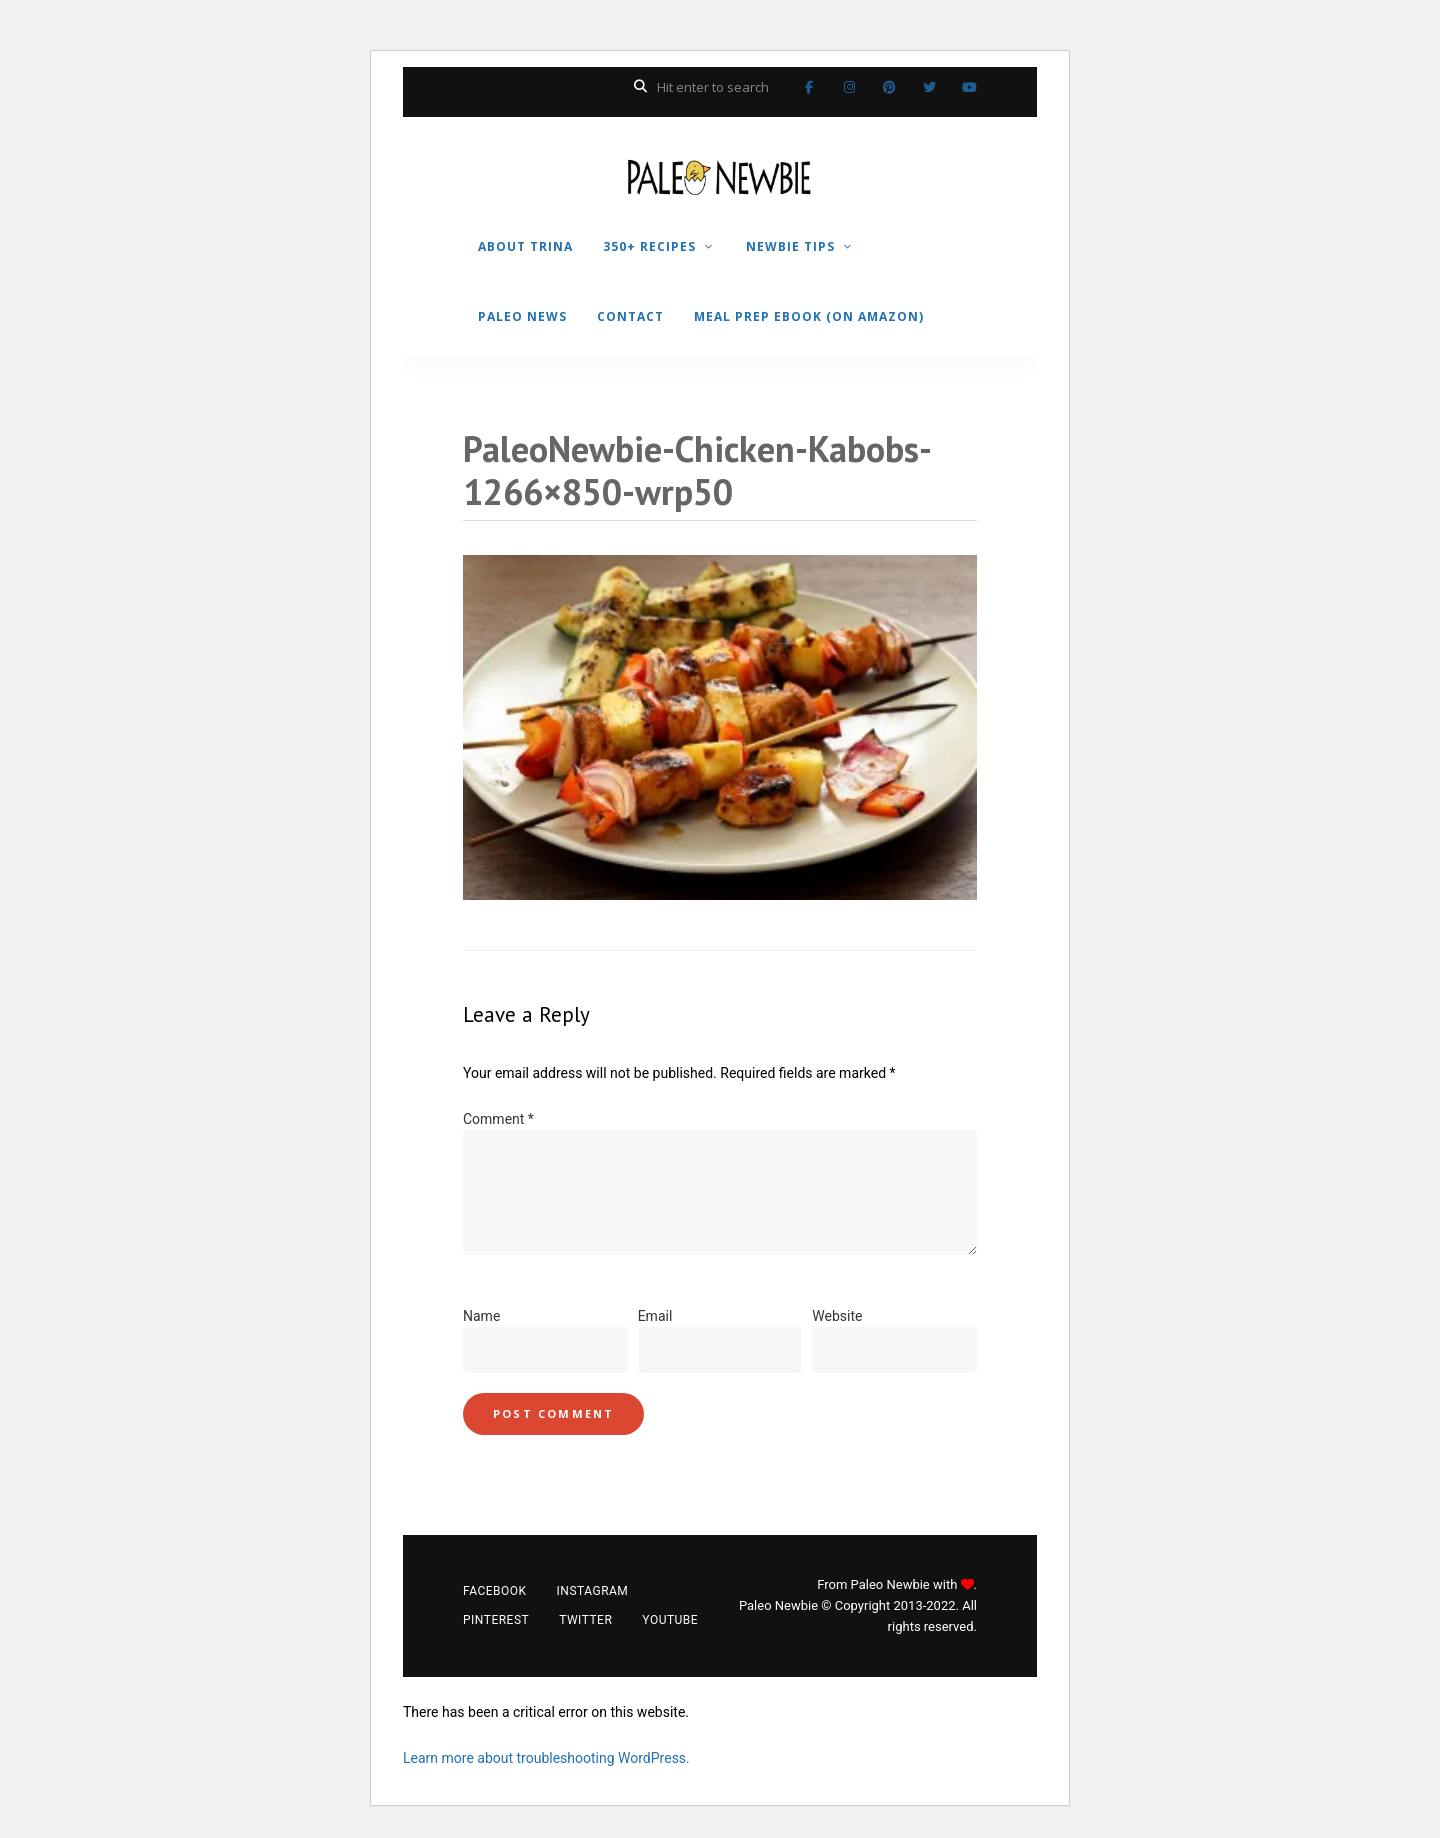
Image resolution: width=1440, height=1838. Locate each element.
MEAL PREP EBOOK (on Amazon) (809, 316)
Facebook (809, 87)
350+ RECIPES (649, 246)
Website (837, 1316)
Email (655, 1316)
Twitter (929, 87)
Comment (498, 1119)
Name (481, 1316)
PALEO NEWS (522, 316)
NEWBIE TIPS (790, 246)
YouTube (969, 87)
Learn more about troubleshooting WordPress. (546, 1758)
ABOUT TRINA (525, 246)
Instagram (849, 87)
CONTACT (630, 316)
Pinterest (889, 87)
